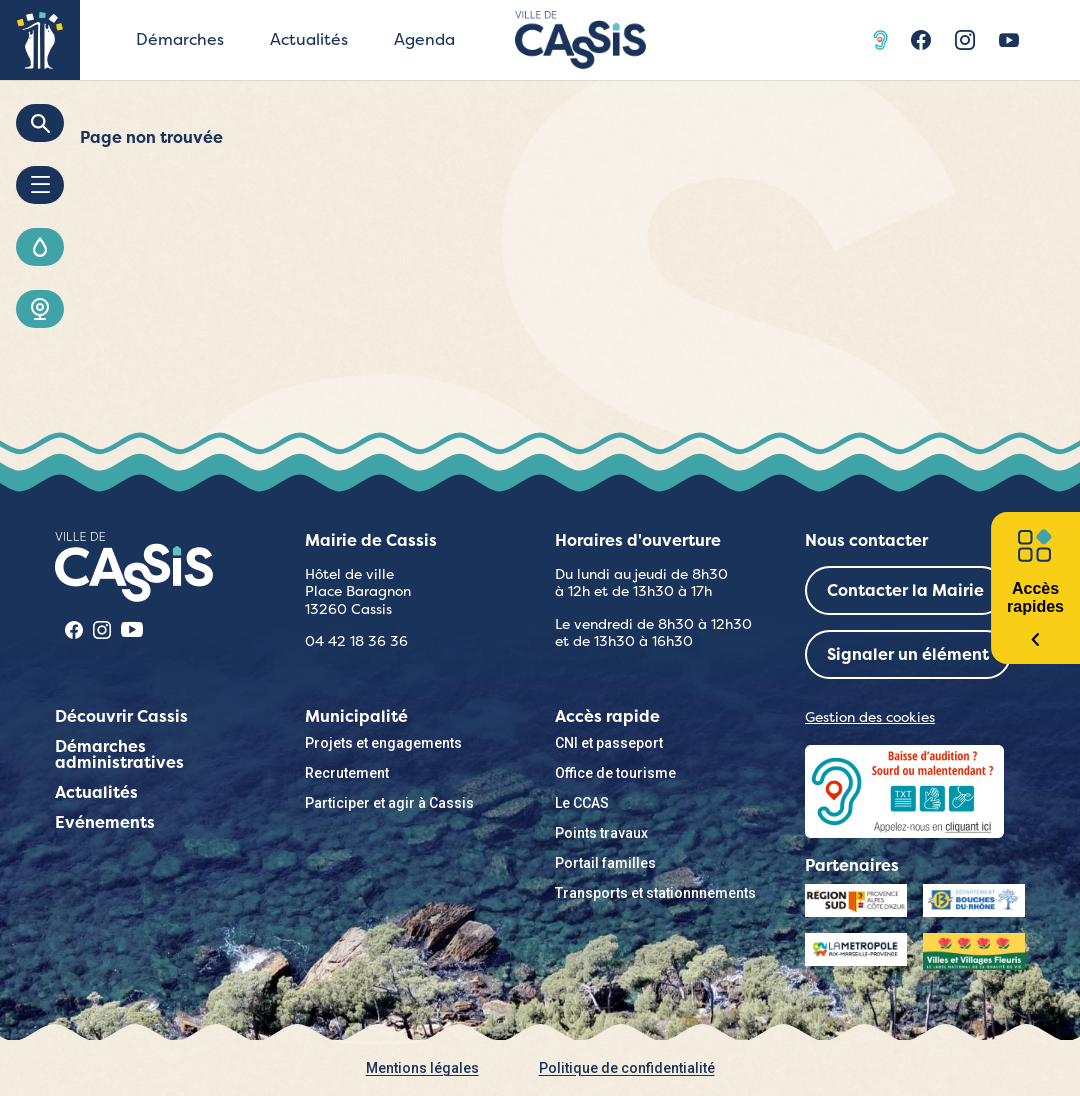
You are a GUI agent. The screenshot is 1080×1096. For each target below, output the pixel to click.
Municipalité (356, 716)
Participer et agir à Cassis (389, 803)
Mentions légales (422, 1068)
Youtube (1009, 40)
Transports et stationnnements (655, 893)
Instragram (965, 40)
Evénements (105, 822)
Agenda (424, 39)
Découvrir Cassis (121, 716)
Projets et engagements (383, 743)
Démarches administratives (119, 754)
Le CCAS (582, 803)
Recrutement (347, 773)
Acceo (883, 40)
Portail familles (605, 863)
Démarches (180, 39)
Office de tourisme (615, 773)
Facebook (921, 40)
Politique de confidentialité (627, 1068)
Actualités (309, 39)
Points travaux (601, 833)
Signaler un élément (908, 654)
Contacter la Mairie (905, 590)
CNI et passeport (609, 743)
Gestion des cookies (870, 717)
